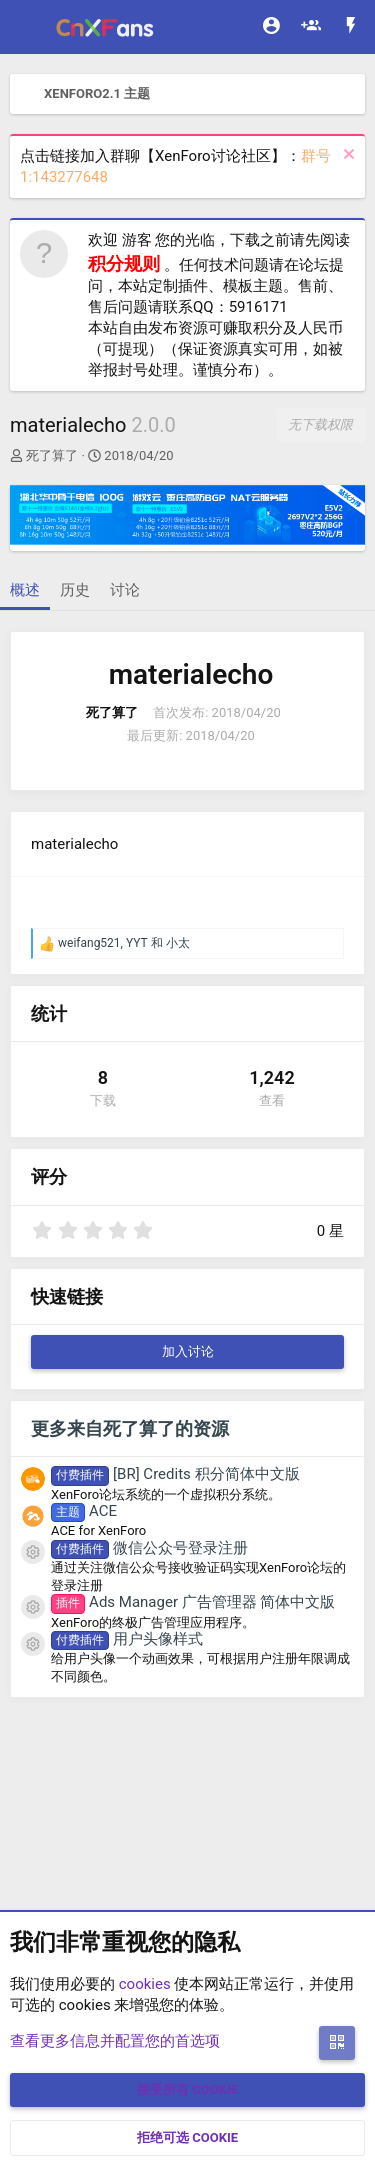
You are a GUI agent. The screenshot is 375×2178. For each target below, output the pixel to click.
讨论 (125, 590)
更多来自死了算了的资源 (130, 1428)
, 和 (124, 943)
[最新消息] (351, 27)
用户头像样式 (127, 1639)
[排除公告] (346, 156)
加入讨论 (188, 1351)
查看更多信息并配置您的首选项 (115, 2041)
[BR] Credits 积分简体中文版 (175, 1474)
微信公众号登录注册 (149, 1548)
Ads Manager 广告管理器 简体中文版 (193, 1602)
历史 (75, 590)
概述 (25, 590)
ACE (84, 1511)
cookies (145, 1984)
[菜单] (27, 27)
